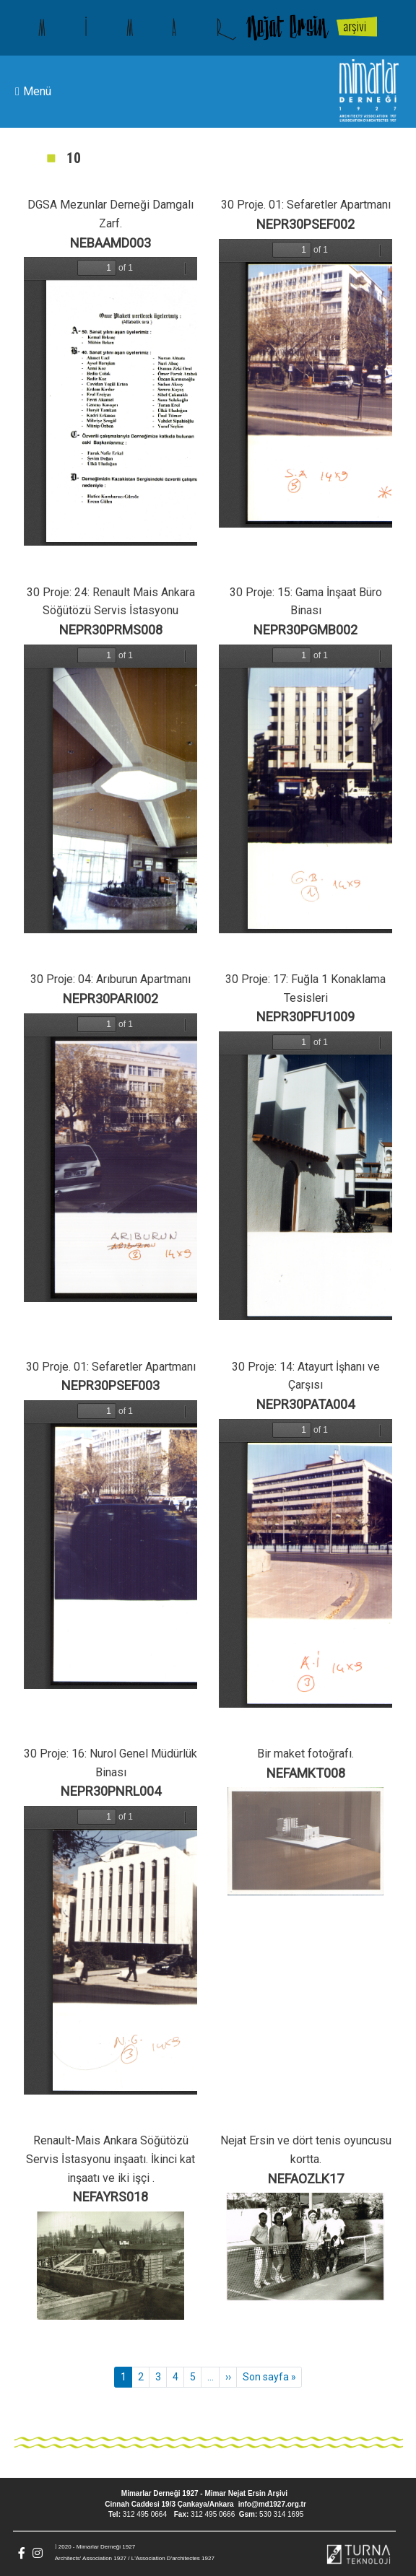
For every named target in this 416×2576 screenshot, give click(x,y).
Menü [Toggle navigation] (33, 92)
